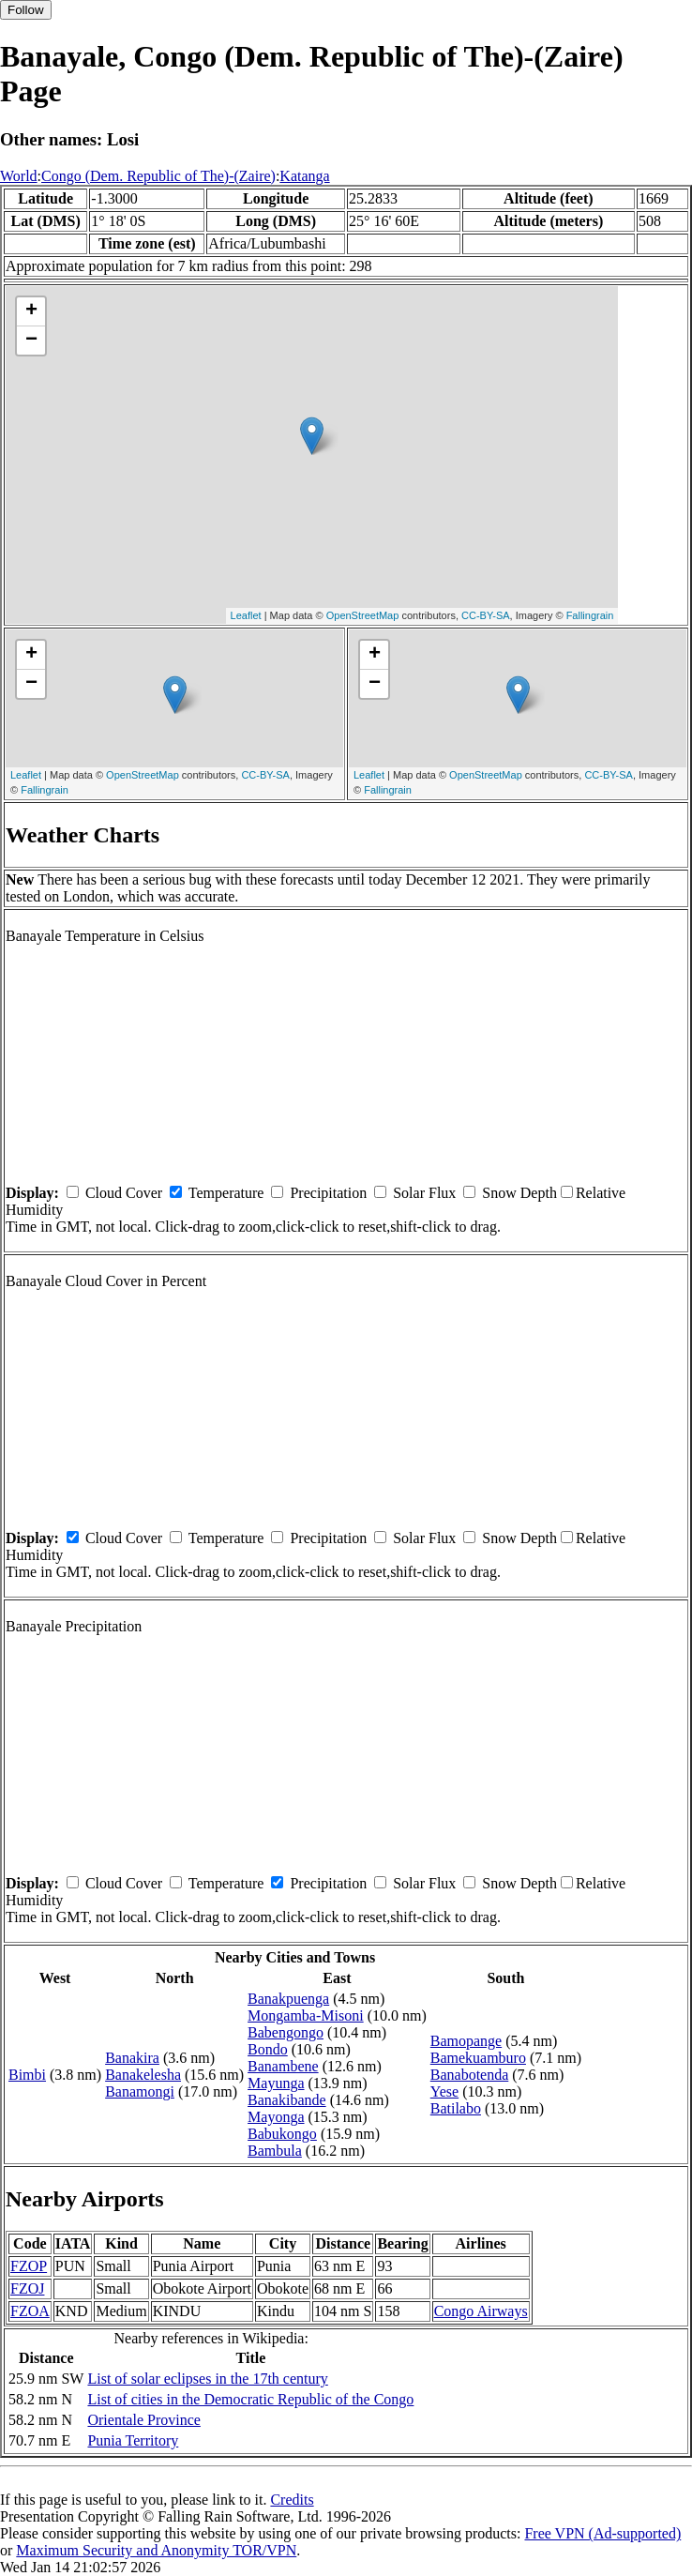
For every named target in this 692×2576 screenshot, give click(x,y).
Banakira (132, 2058)
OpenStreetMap (362, 615)
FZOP (28, 2266)
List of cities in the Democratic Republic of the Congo (250, 2399)
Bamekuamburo (478, 2058)
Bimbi (27, 2075)
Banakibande (287, 2100)
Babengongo (285, 2032)
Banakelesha (143, 2075)
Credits (291, 2500)
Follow (26, 10)
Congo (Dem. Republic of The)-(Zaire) (158, 176)
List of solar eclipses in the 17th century (207, 2379)
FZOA (30, 2311)
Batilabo (455, 2108)
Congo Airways (481, 2311)
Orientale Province (143, 2420)
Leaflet (246, 615)
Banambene (283, 2066)
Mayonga (276, 2117)
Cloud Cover (123, 1193)
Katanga (304, 176)
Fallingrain (590, 615)
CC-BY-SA (485, 615)
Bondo (268, 2049)
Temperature (226, 1193)
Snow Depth (519, 1193)
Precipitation (328, 1193)
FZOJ (27, 2288)
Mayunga (276, 2083)
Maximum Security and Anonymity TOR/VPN (156, 2550)
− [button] (31, 340)
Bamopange (466, 2041)
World (19, 176)
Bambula (275, 2151)
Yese (444, 2091)
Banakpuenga (288, 1999)
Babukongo (282, 2134)
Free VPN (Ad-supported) (602, 2533)
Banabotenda (469, 2075)
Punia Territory (132, 2440)
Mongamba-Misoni (306, 2015)
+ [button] (31, 311)
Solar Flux (424, 1193)
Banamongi (139, 2091)
